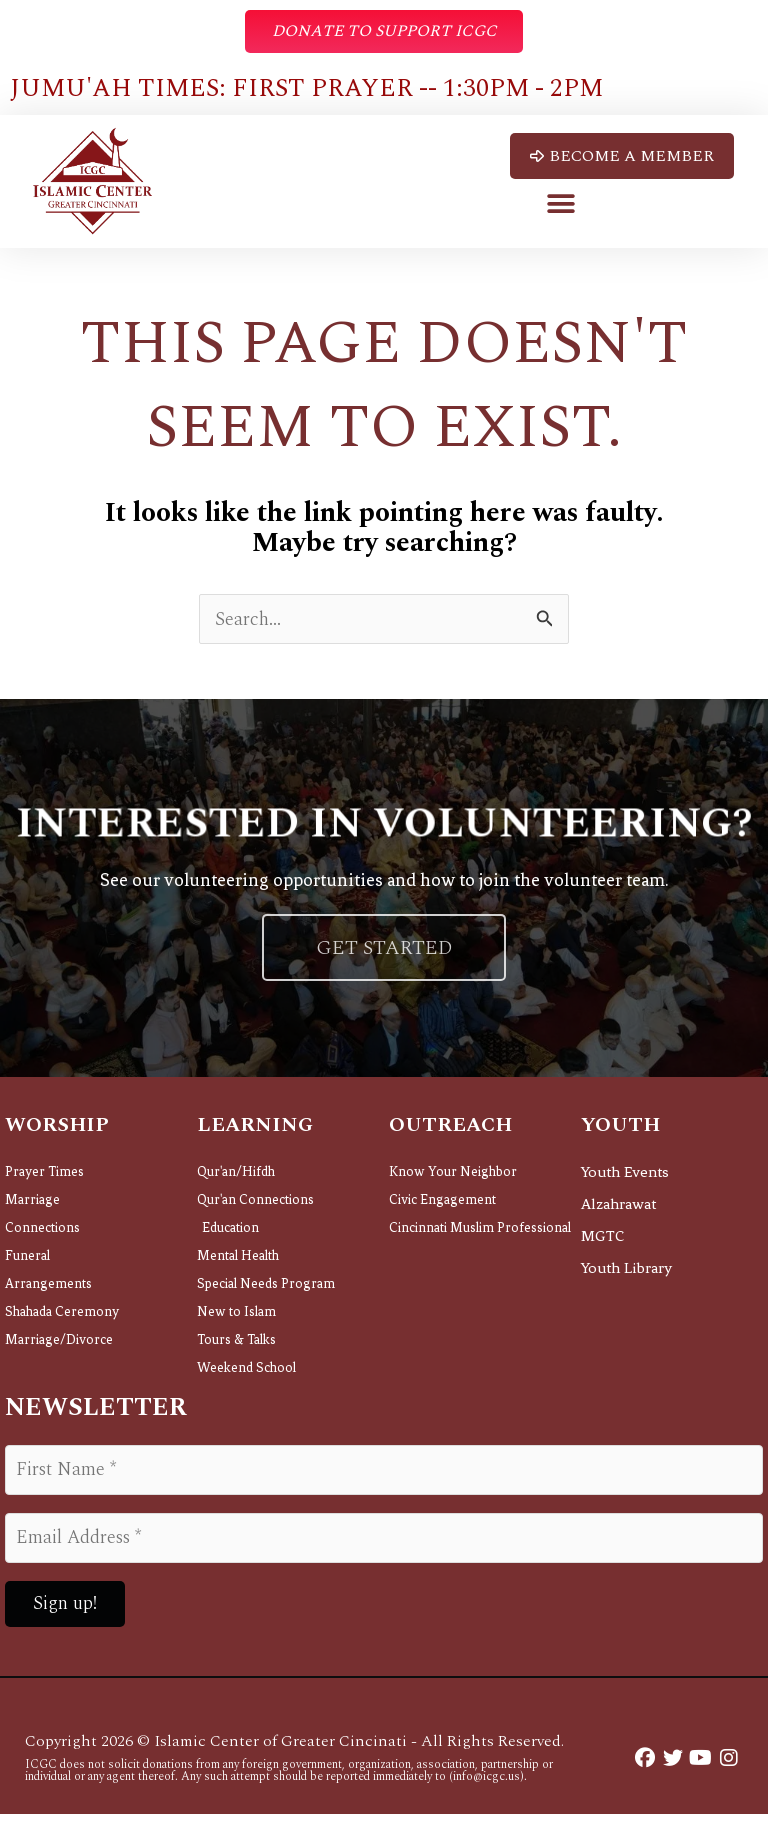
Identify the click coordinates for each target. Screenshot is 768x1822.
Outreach (450, 1134)
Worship (57, 1134)
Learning (255, 1134)
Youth (620, 1134)
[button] (561, 205)
